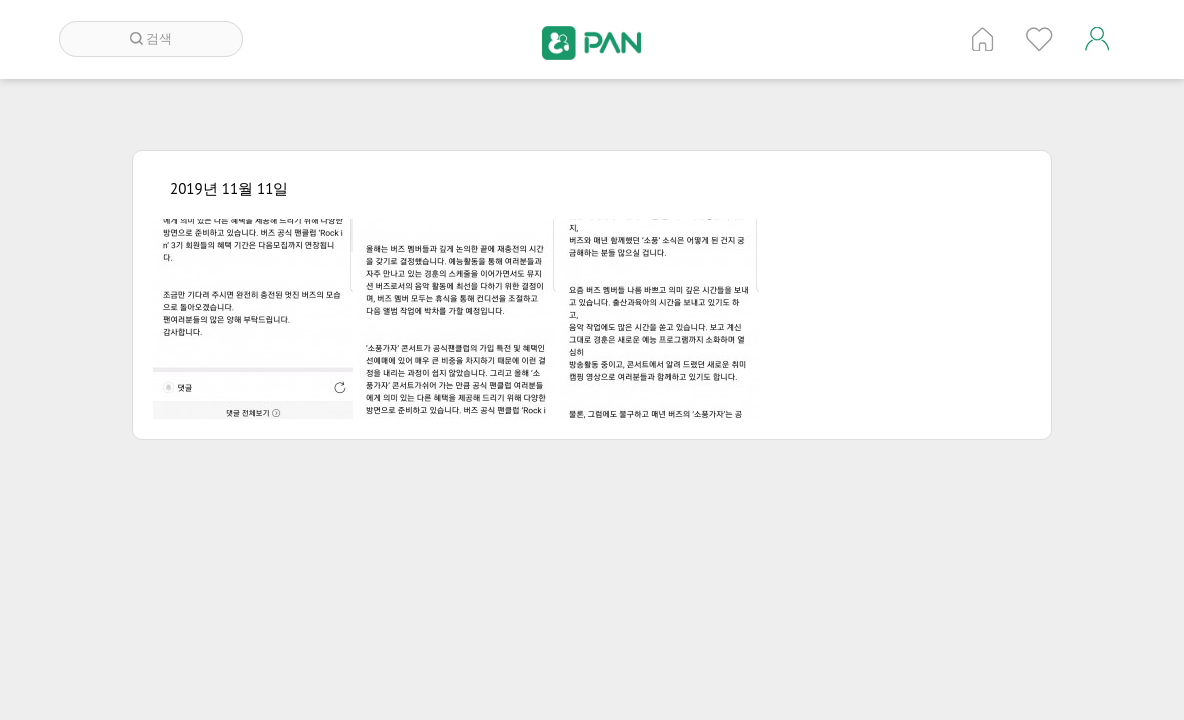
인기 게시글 (1039, 39)
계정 (1097, 39)
